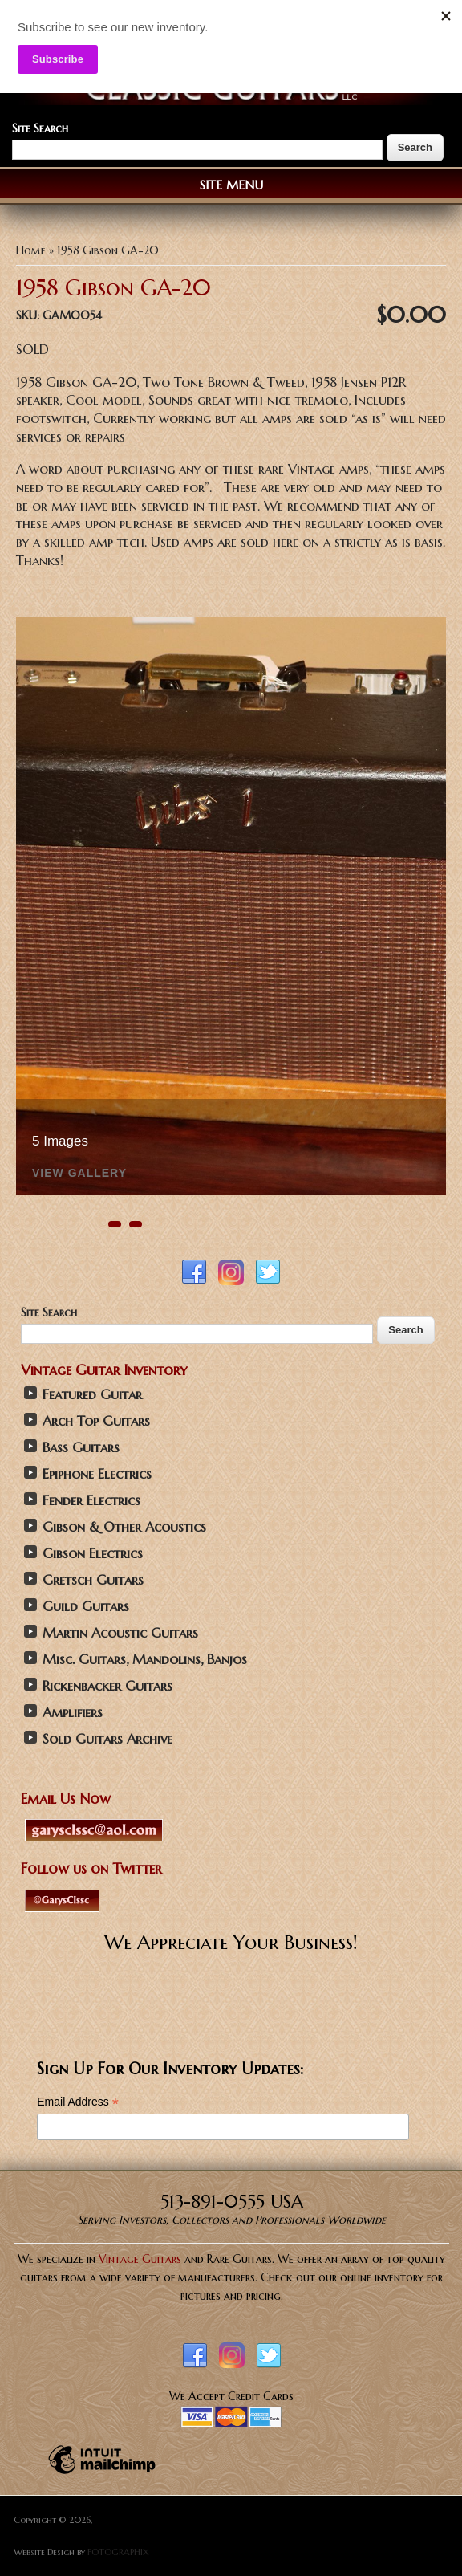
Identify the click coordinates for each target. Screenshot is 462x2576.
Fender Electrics (91, 1500)
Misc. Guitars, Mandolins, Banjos (145, 1659)
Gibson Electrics (93, 1553)
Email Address (78, 2102)
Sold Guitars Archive (107, 1739)
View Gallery (79, 1173)
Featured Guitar (92, 1394)
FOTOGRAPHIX (118, 2552)
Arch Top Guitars (96, 1421)
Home (31, 250)
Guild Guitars (86, 1606)
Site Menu (231, 185)
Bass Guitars (81, 1447)
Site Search (40, 128)
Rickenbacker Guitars (107, 1686)
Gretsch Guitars (93, 1580)
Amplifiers (73, 1712)
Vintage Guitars (140, 2259)
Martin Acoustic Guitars (120, 1633)
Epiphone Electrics (97, 1474)
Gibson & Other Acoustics (124, 1527)
